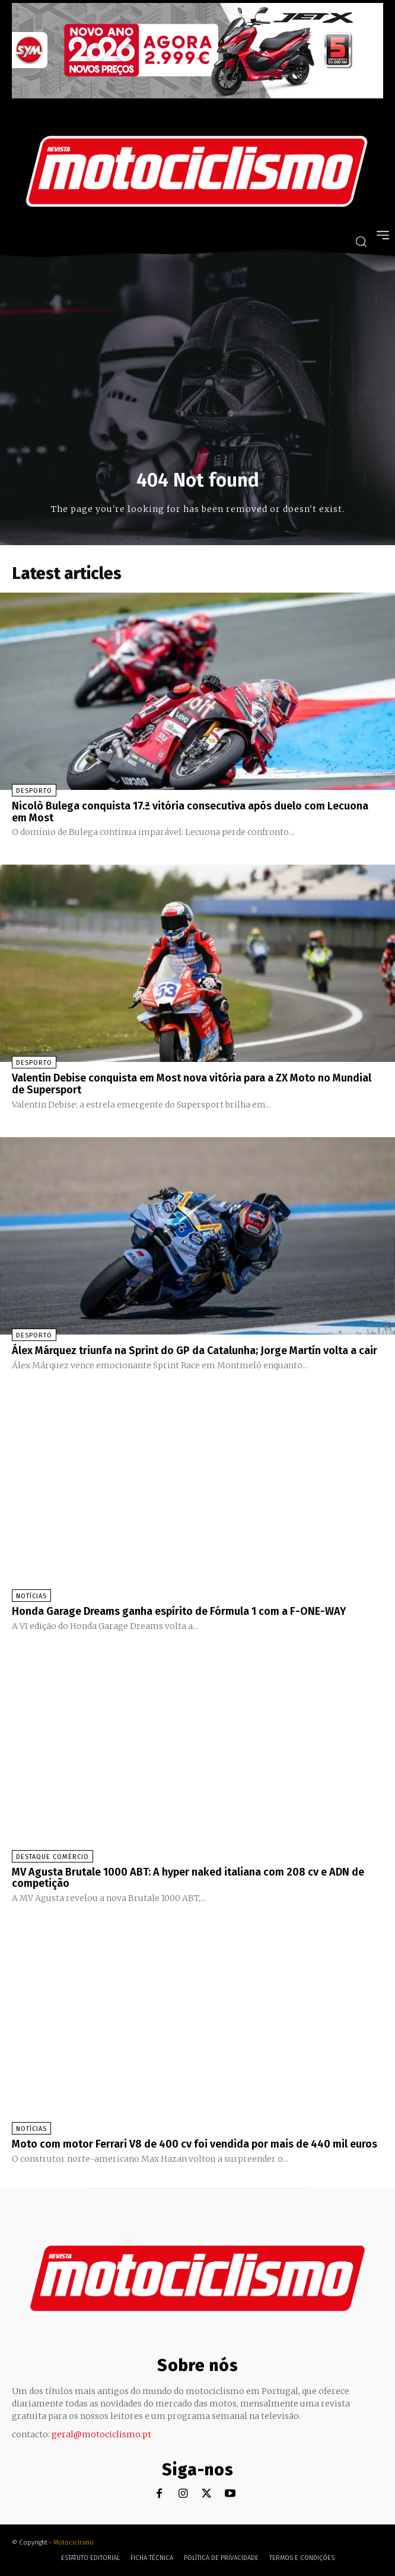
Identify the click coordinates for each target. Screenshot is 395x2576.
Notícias (31, 1596)
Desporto (34, 791)
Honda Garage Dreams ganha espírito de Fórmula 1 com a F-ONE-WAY (179, 1611)
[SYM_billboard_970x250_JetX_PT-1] (197, 95)
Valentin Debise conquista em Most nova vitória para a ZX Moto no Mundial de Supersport (191, 1083)
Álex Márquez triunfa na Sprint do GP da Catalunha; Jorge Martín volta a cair (194, 1350)
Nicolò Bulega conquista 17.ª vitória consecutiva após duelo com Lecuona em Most (190, 811)
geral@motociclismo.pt (101, 2434)
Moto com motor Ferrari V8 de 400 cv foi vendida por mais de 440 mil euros (194, 2144)
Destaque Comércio (52, 1857)
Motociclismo (73, 2542)
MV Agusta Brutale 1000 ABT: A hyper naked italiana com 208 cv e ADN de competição (188, 1877)
